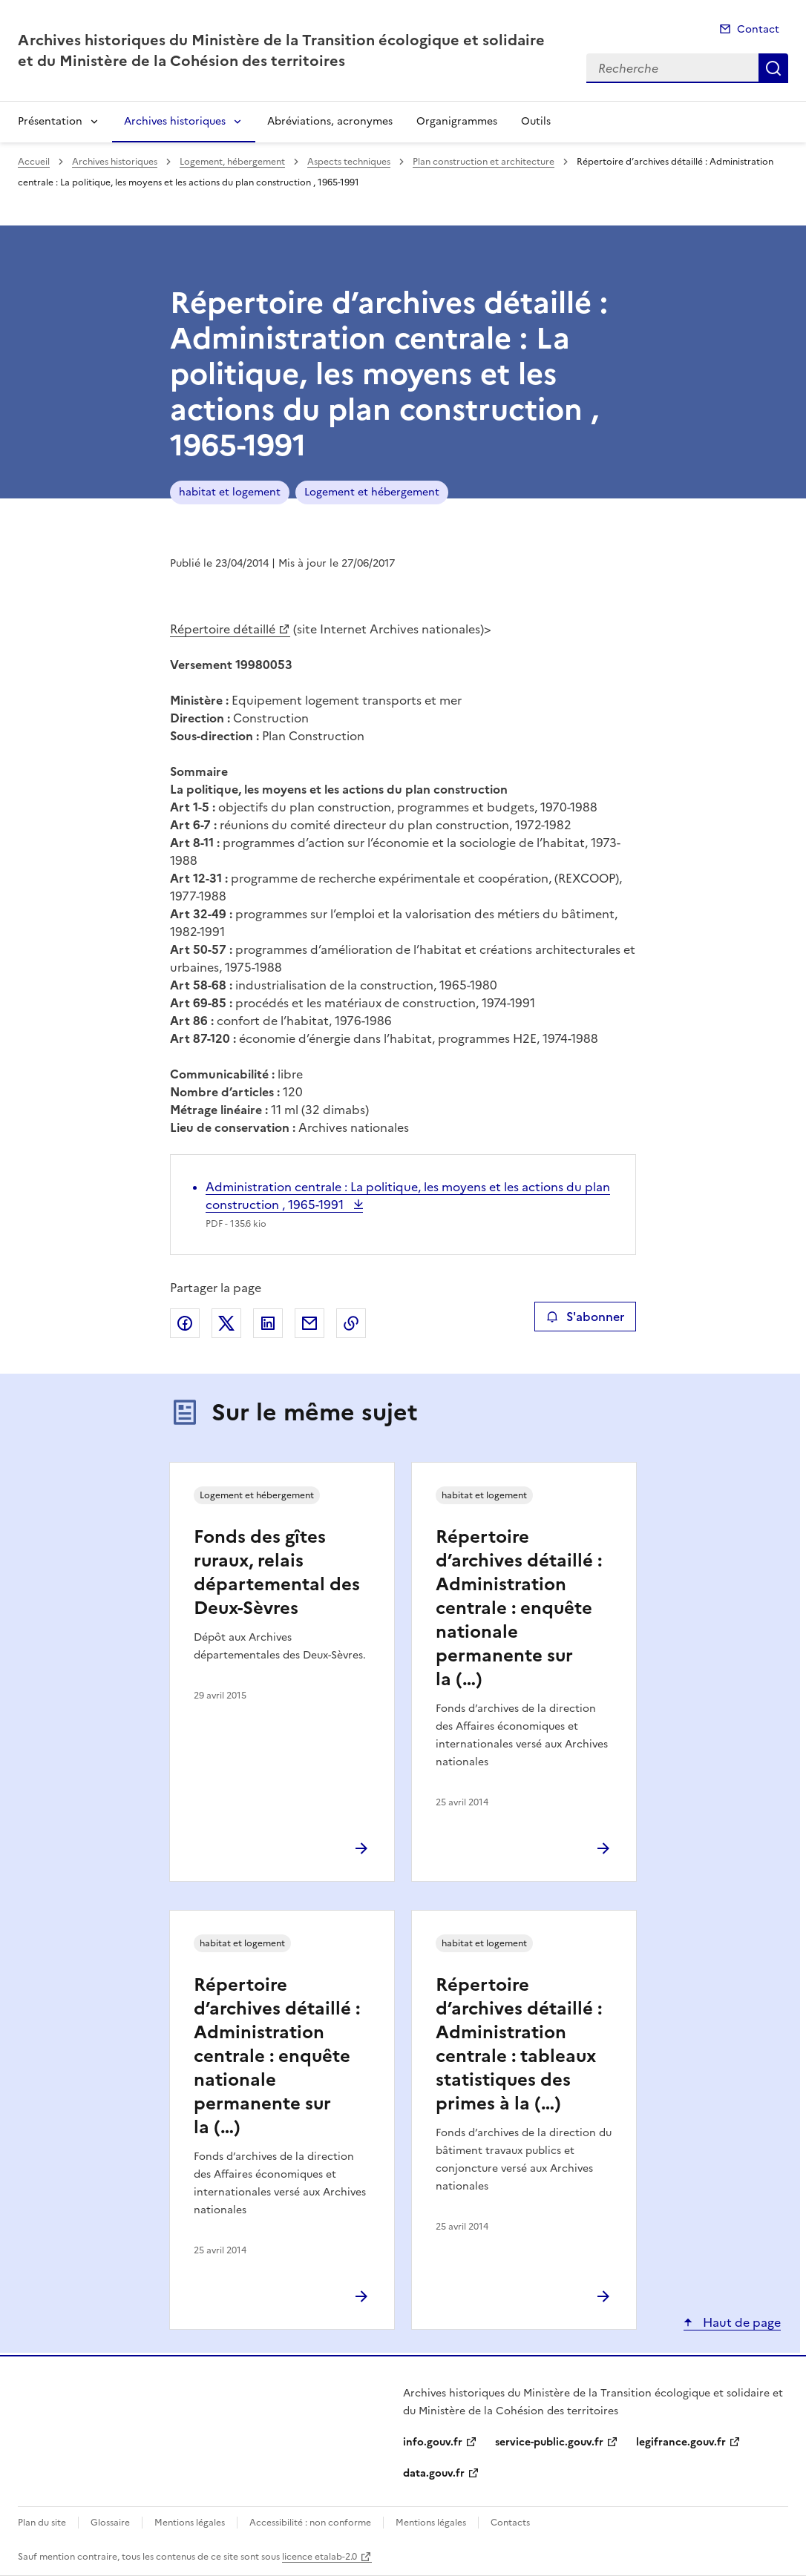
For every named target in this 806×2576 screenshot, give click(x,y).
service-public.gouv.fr (549, 2442)
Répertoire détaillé (222, 629)
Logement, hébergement (232, 161)
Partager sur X (226, 1323)
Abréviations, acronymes (330, 121)
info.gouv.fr (432, 2442)
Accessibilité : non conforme (310, 2522)
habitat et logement (230, 492)
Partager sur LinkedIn (268, 1323)
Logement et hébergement (371, 492)
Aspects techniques (348, 161)
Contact (758, 29)
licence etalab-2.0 (319, 2556)
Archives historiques (175, 121)
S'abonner (585, 1316)
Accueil (34, 161)
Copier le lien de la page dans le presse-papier (351, 1323)
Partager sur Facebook (185, 1323)
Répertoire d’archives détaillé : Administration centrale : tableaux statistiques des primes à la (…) (519, 2044)
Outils (536, 121)
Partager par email (309, 1323)
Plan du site (42, 2522)
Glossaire (110, 2522)
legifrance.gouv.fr (681, 2442)
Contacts (510, 2522)
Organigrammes (456, 121)
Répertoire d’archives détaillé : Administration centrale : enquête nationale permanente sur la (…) (519, 1608)
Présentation (50, 121)
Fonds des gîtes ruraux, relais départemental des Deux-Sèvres (277, 1572)
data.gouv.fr (434, 2473)
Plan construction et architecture (483, 161)
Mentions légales (189, 2522)
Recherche (773, 68)
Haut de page (740, 2322)
